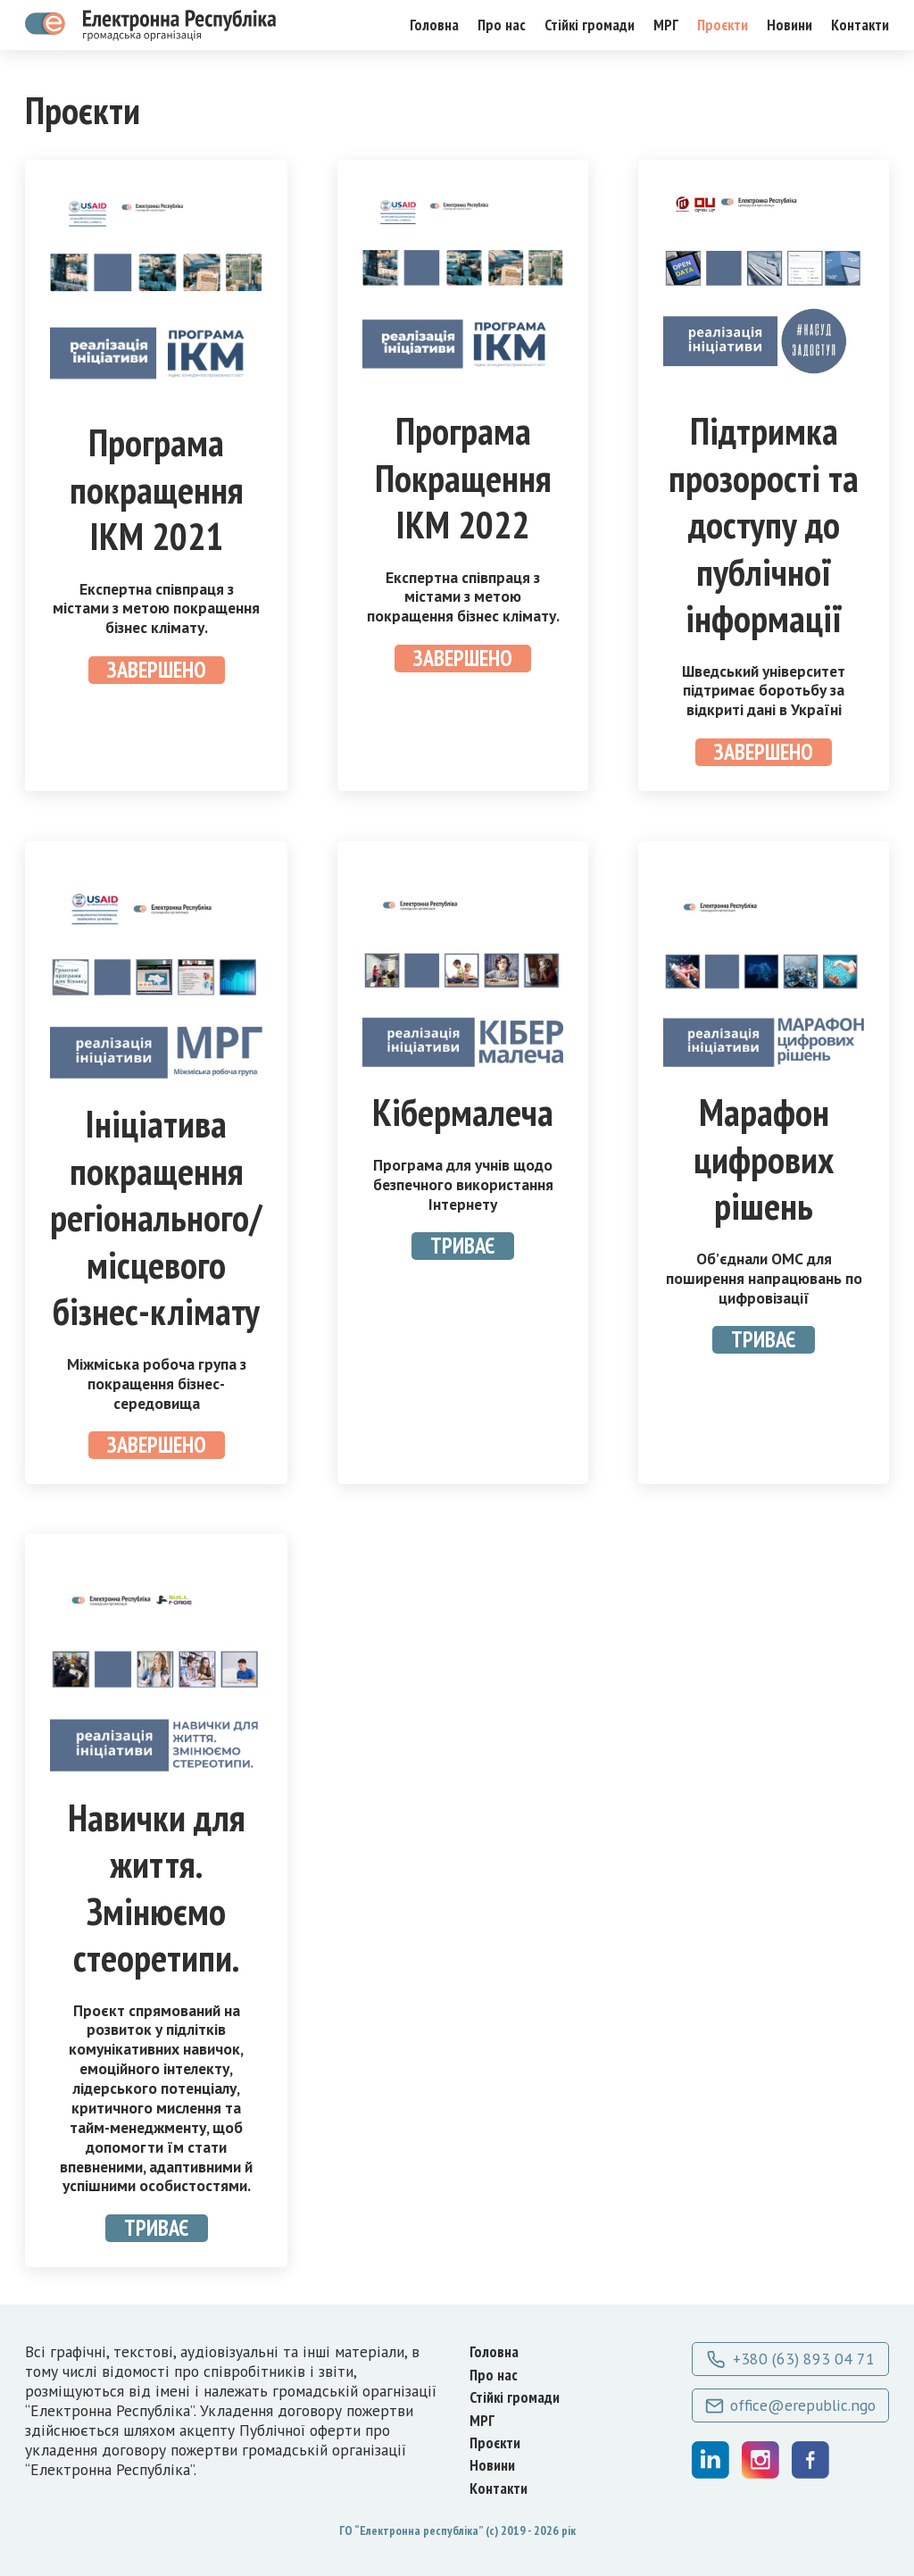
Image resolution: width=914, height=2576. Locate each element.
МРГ (665, 24)
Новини (789, 24)
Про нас (502, 24)
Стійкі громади (589, 24)
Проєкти (722, 24)
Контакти (860, 24)
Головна (434, 24)
